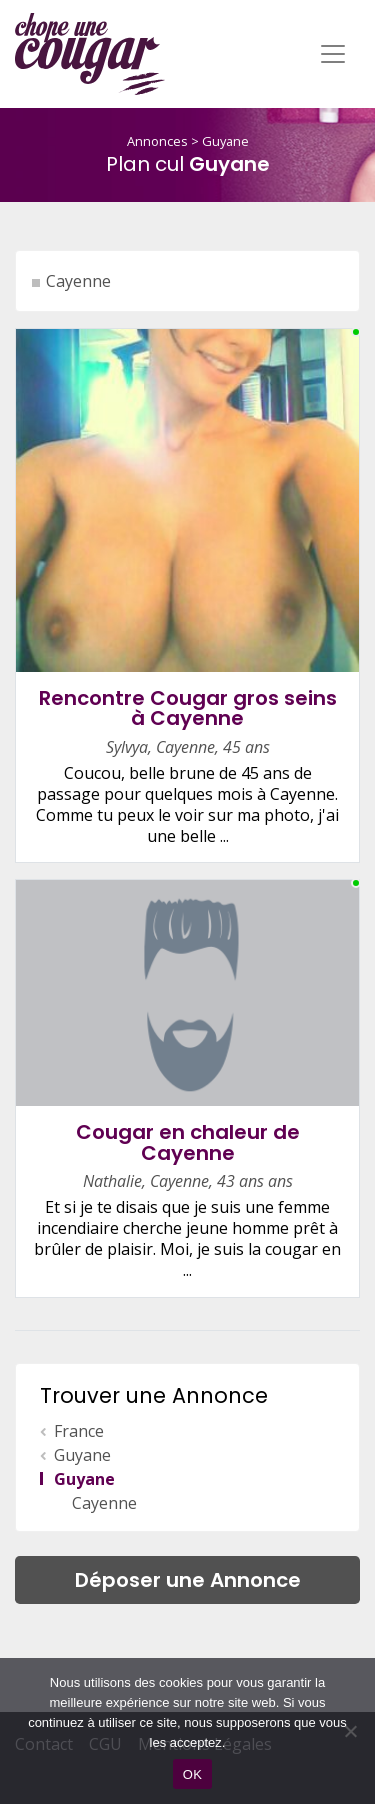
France (79, 1431)
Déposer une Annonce (188, 1580)
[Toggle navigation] (333, 54)
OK (192, 1774)
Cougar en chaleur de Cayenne (188, 1142)
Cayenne (78, 281)
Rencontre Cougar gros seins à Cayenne (188, 708)
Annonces (157, 141)
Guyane (225, 141)
